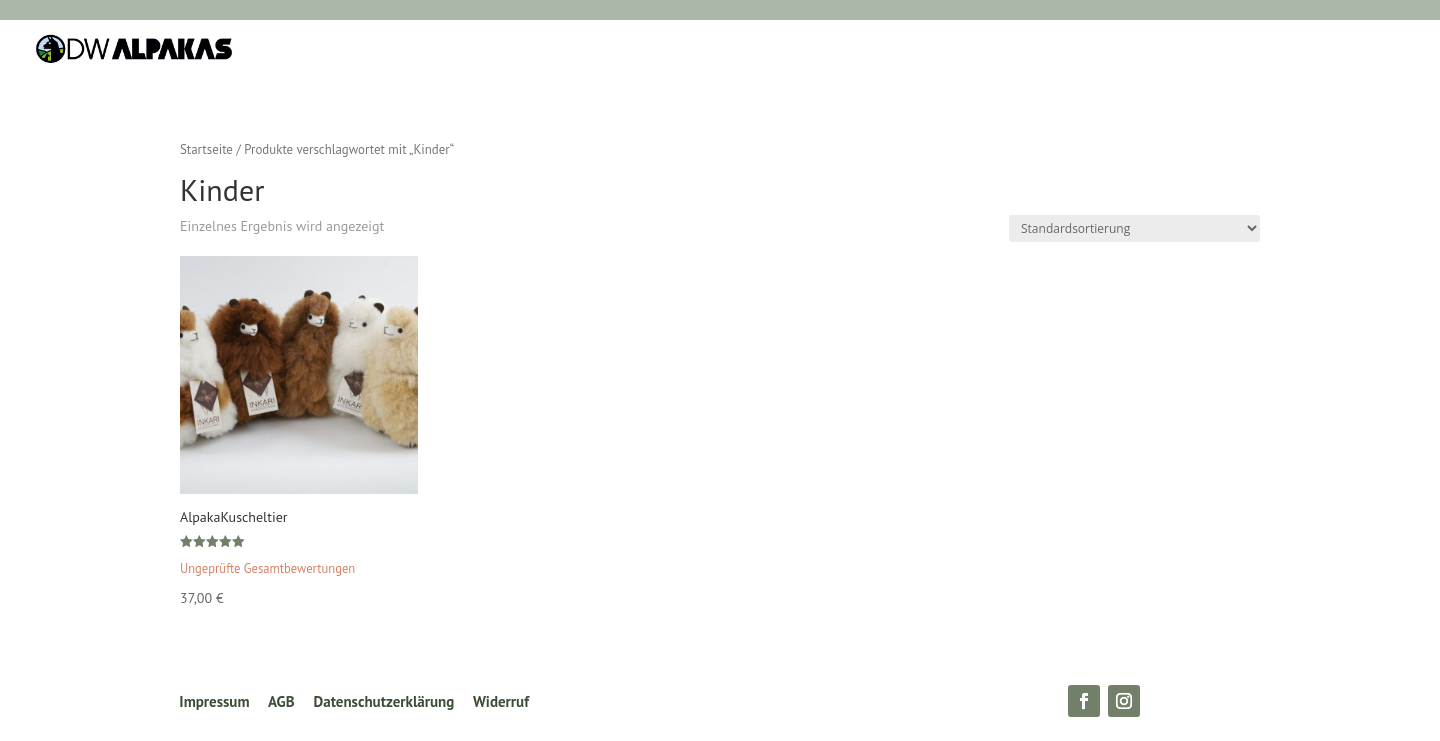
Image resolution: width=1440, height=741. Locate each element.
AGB (281, 701)
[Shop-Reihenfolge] (1134, 228)
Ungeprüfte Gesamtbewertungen (267, 568)
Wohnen (535, 50)
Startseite (206, 149)
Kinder (766, 50)
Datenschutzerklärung (384, 701)
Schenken (859, 50)
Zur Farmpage (998, 50)
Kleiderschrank (654, 50)
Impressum (214, 701)
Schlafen (441, 50)
